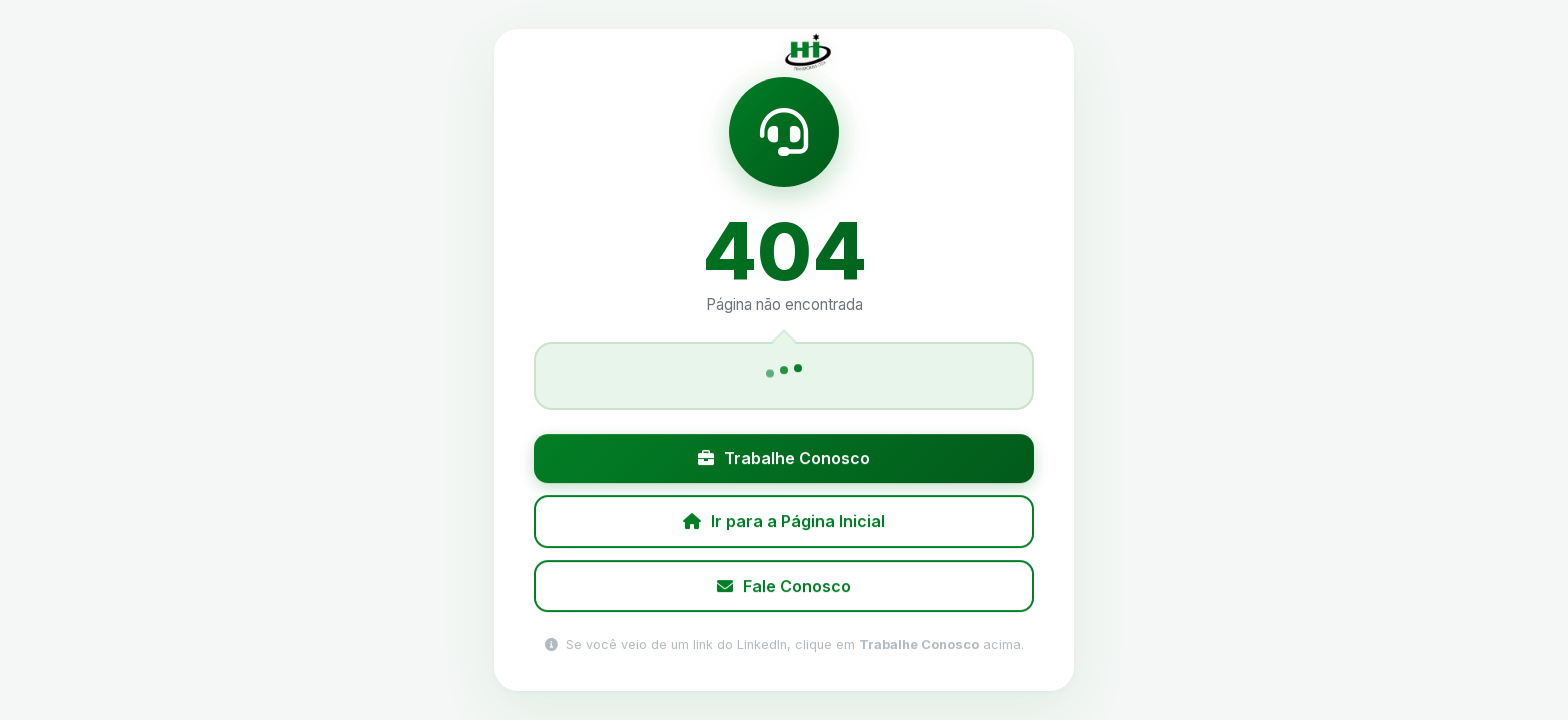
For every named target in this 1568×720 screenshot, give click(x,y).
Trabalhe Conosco (784, 459)
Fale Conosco (784, 586)
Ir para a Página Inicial (784, 522)
